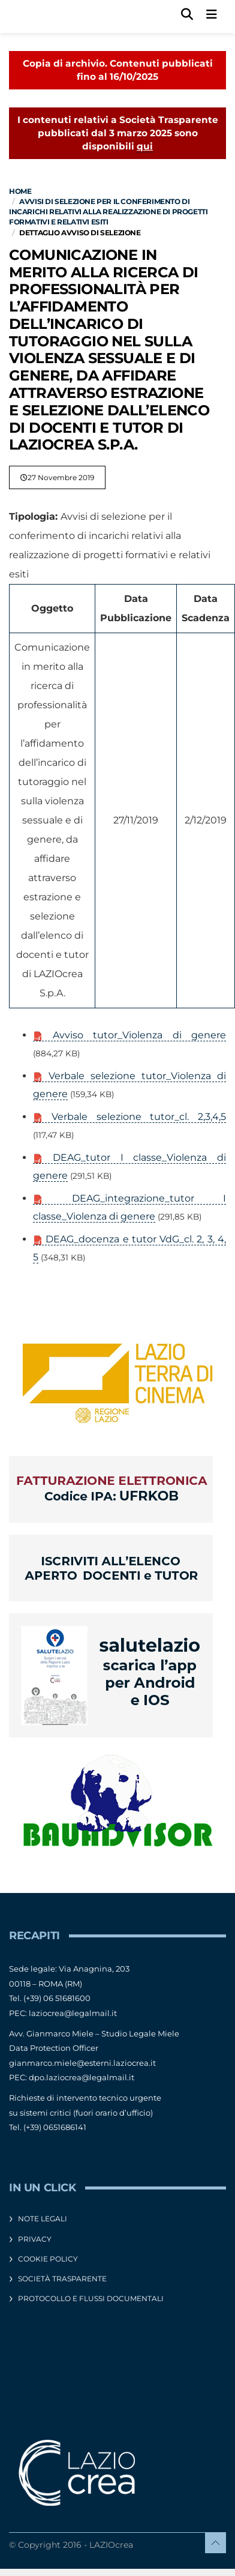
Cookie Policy (48, 2258)
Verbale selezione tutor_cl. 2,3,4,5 (129, 1116)
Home (20, 191)
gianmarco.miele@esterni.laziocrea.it (82, 2063)
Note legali (42, 2218)
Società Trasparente (62, 2278)
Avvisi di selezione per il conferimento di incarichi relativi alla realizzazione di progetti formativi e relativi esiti (108, 211)
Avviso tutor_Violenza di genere (129, 1035)
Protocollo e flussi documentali (91, 2298)
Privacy (35, 2238)
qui (145, 146)
